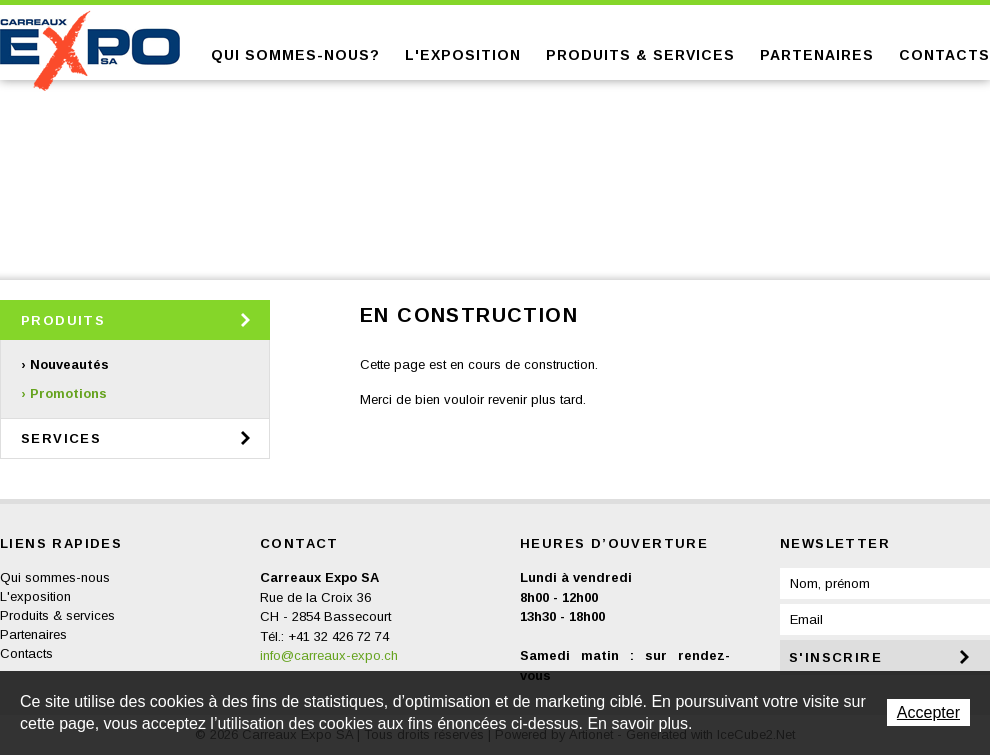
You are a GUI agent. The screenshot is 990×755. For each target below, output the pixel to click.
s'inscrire (835, 657)
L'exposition (463, 55)
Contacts (944, 55)
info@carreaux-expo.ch (329, 655)
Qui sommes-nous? (295, 55)
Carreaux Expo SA (90, 50)
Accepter (928, 712)
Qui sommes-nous (55, 577)
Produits (63, 320)
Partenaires (817, 55)
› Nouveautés (65, 364)
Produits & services (640, 55)
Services (61, 438)
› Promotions (64, 393)
